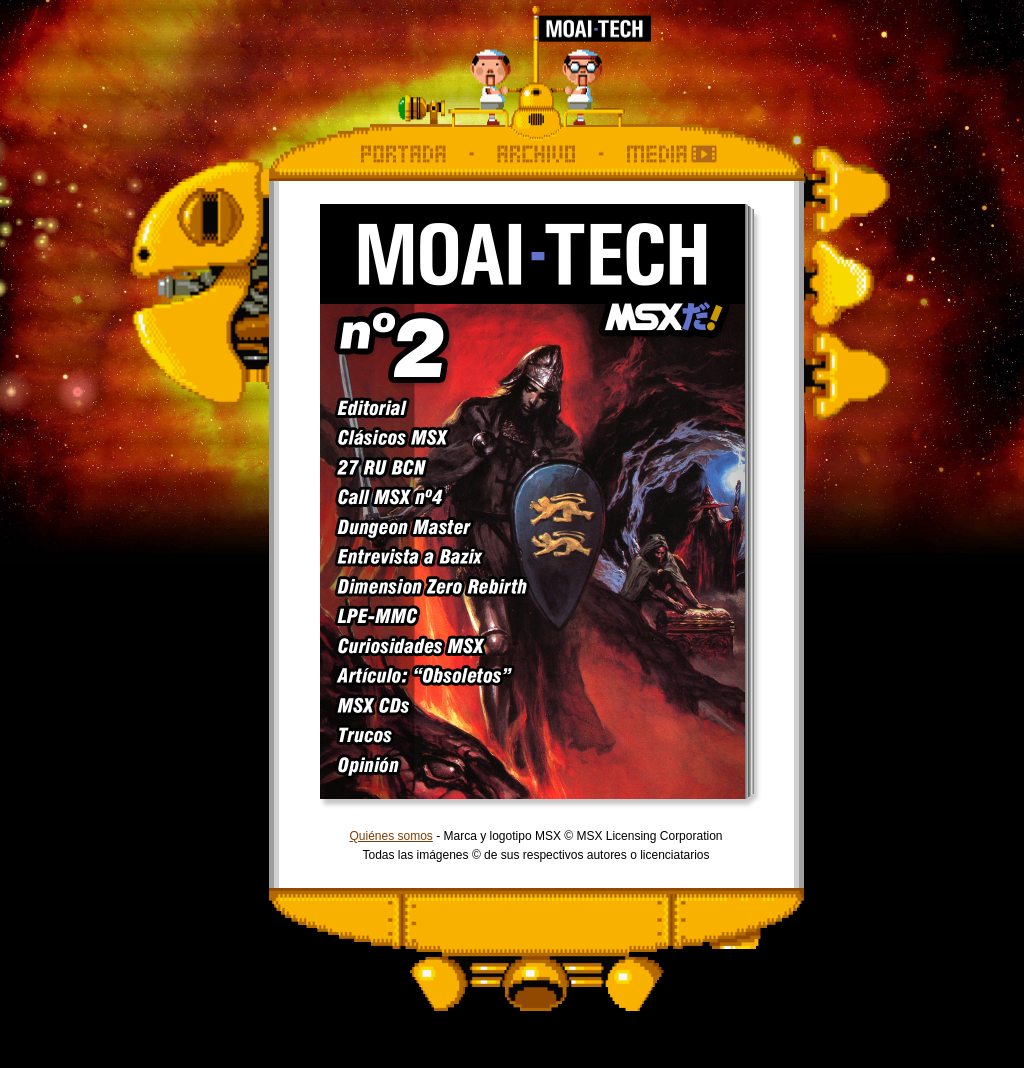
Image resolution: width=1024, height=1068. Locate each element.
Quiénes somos (390, 836)
